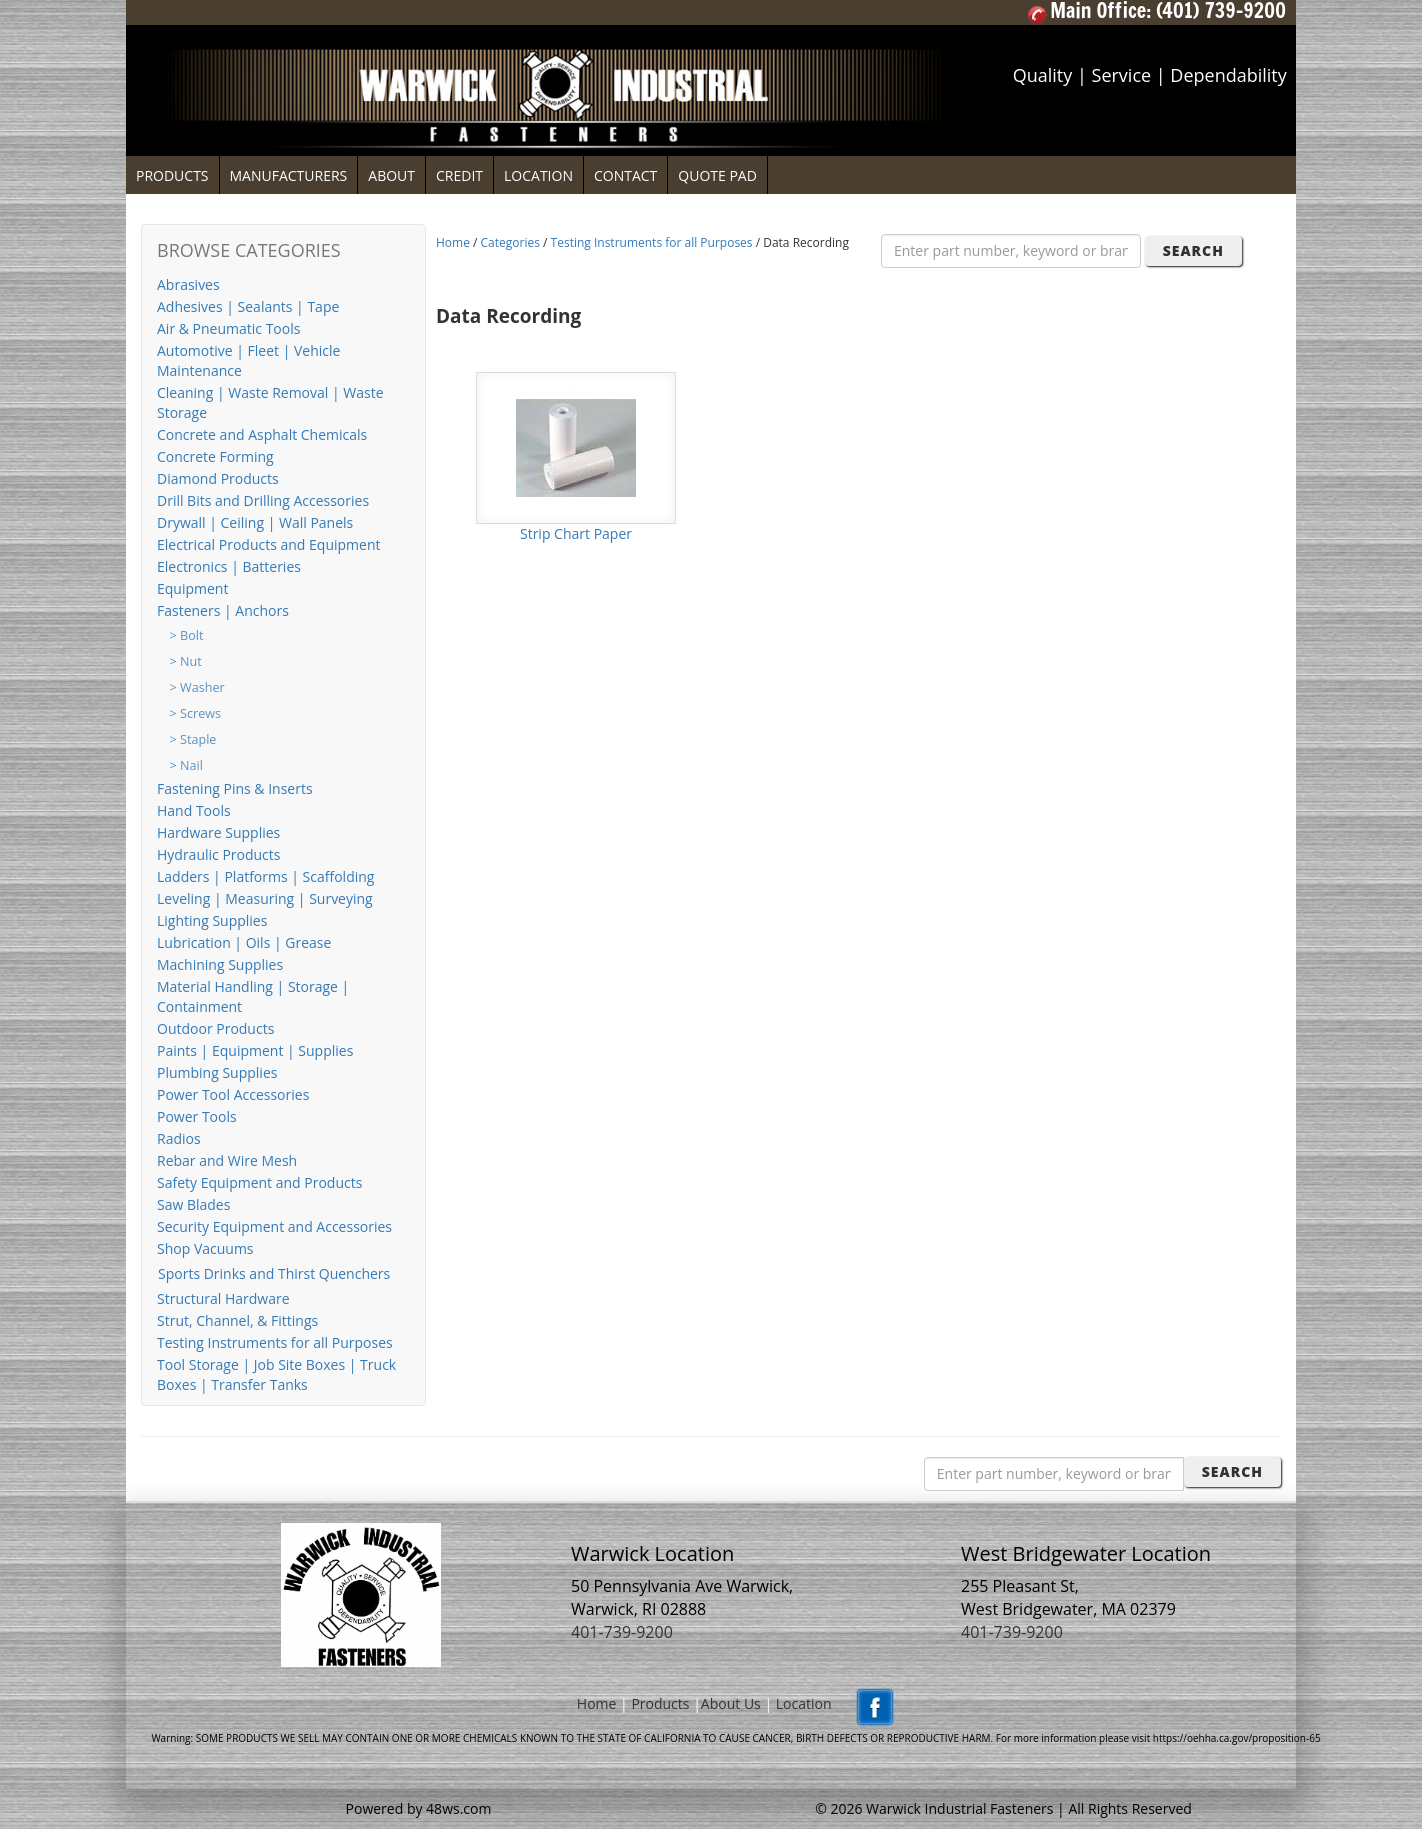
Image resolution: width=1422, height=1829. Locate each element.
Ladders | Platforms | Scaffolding (265, 876)
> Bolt (187, 635)
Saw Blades (193, 1204)
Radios (179, 1138)
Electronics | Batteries (229, 566)
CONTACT (625, 175)
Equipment (192, 588)
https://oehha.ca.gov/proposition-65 (1237, 1738)
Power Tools (197, 1116)
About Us (731, 1703)
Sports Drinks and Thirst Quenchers (274, 1273)
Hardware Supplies (218, 832)
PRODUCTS (172, 175)
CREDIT (459, 175)
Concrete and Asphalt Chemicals (262, 434)
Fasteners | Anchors (223, 610)
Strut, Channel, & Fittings (237, 1320)
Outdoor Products (215, 1028)
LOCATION (538, 175)
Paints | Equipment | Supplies (255, 1050)
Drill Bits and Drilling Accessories (263, 500)
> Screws (195, 713)
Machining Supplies (220, 964)
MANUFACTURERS (289, 175)
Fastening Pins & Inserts (235, 788)
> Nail (186, 765)
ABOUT (391, 175)
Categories (510, 242)
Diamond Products (218, 478)
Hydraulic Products (218, 854)
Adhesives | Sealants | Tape (248, 306)
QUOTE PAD (717, 175)
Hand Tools (194, 810)
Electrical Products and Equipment (269, 544)
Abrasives (188, 284)
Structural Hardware (223, 1298)
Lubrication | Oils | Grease (244, 942)
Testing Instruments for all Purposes (275, 1342)
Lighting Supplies (212, 920)
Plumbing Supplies (217, 1072)
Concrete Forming (215, 456)
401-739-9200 (622, 1632)
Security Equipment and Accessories (274, 1226)
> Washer (197, 687)
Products (660, 1703)
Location (804, 1703)
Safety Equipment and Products (259, 1182)
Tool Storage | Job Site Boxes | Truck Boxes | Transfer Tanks (276, 1374)
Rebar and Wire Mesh (227, 1160)
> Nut (186, 661)
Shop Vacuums (205, 1248)
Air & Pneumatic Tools (228, 328)
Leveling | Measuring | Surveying (265, 898)
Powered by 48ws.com (419, 1808)
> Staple (193, 739)
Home (453, 242)
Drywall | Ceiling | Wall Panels (255, 522)
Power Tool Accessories (233, 1094)
